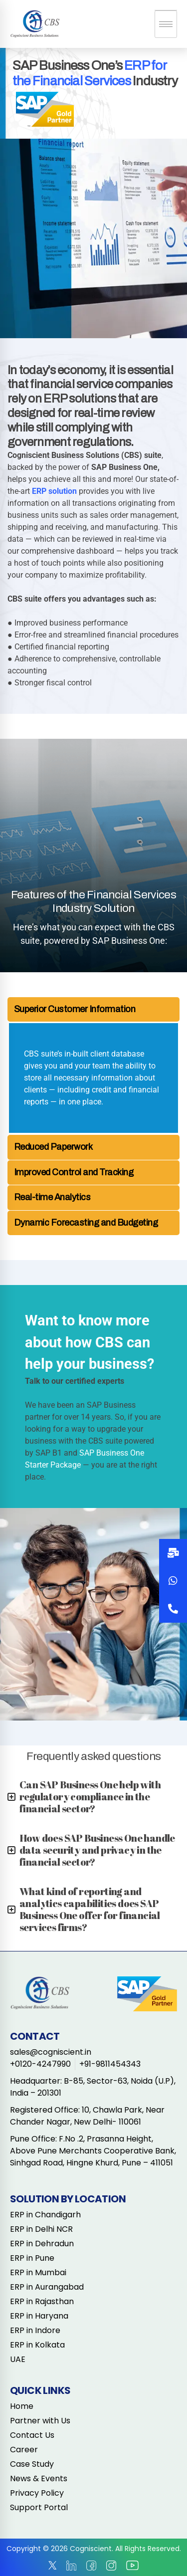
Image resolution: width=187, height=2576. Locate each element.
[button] (173, 1609)
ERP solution (54, 491)
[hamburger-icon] (166, 24)
